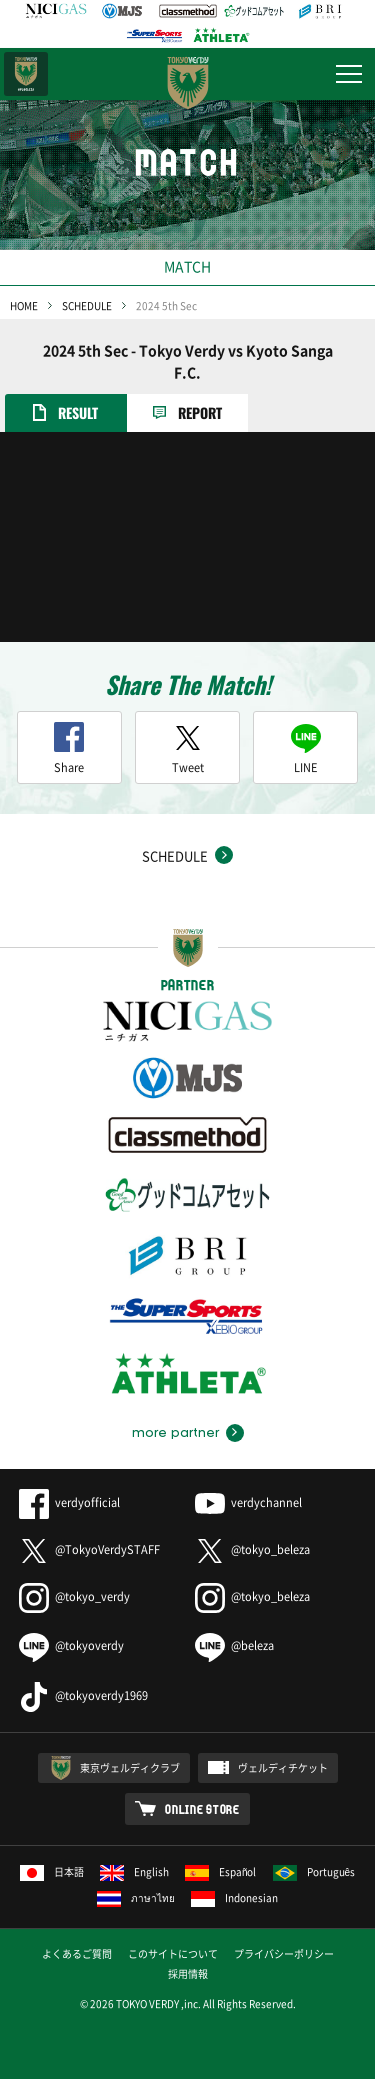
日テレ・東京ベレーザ (26, 74)
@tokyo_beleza (252, 1549)
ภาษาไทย (136, 1897)
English (134, 1871)
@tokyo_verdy (74, 1596)
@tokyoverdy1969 (83, 1695)
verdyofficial (69, 1502)
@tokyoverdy (71, 1645)
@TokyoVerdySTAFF (89, 1549)
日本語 (52, 1871)
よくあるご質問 (77, 1953)
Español (221, 1871)
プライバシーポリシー (284, 1953)
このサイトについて (173, 1953)
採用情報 (188, 1973)
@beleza (234, 1645)
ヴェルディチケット (283, 1767)
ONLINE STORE (202, 1809)
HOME (24, 305)
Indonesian (234, 1897)
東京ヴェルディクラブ (130, 1767)
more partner (175, 1433)
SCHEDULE (87, 305)
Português (314, 1871)
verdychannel (248, 1502)
